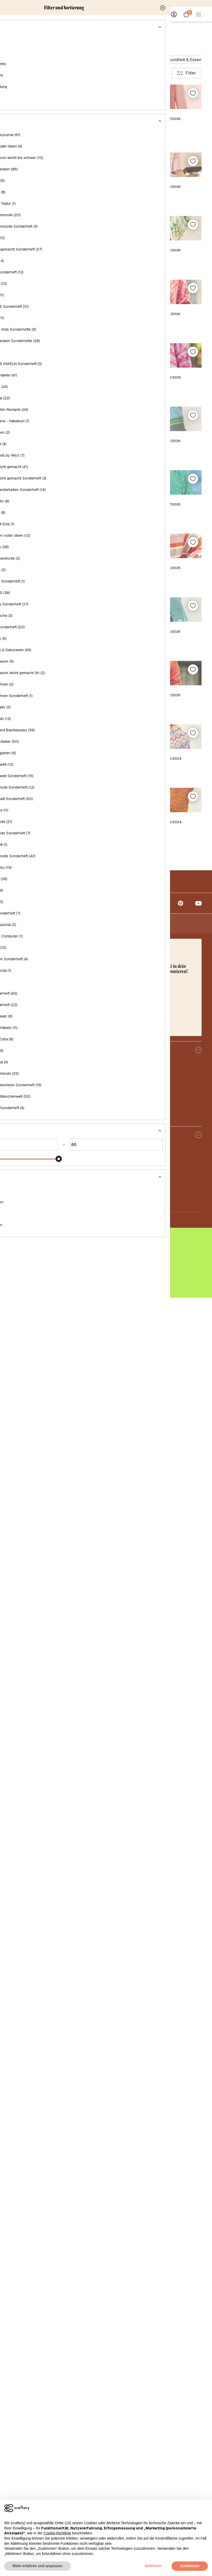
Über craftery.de (26, 2344)
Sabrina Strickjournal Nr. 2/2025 (155, 1750)
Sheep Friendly (25, 2354)
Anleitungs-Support (29, 2480)
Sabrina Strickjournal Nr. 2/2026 (57, 733)
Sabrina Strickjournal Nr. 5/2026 (155, 393)
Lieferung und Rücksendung (37, 2440)
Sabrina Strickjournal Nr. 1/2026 (155, 733)
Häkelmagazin (27, 59)
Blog (14, 2365)
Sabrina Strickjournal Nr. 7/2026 (155, 218)
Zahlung (18, 2460)
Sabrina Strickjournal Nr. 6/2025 (57, 1411)
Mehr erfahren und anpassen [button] (37, 2566)
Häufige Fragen (25, 2450)
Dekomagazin (143, 59)
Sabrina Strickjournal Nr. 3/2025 (155, 1581)
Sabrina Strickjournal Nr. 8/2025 (57, 1241)
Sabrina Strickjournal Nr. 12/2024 (155, 1920)
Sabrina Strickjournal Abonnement (57, 1750)
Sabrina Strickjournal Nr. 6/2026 (57, 393)
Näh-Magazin (62, 59)
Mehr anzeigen (106, 2133)
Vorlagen (19, 2395)
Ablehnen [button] (153, 2566)
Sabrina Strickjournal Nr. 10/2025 (57, 1072)
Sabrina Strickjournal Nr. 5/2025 (155, 1411)
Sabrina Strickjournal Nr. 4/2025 (57, 1581)
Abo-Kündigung (25, 2470)
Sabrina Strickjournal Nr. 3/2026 (155, 563)
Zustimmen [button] (189, 2566)
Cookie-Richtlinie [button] (57, 2533)
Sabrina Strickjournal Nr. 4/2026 (57, 563)
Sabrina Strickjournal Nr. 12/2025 (57, 902)
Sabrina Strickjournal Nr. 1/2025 (57, 1920)
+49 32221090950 (37, 2260)
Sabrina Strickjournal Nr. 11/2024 (56, 2090)
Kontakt (17, 2429)
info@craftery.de (30, 2249)
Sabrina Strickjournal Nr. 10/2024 (155, 2090)
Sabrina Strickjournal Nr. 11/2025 (155, 902)
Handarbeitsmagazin (102, 59)
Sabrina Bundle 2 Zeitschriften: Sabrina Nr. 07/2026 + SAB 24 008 (57, 221)
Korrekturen (21, 2385)
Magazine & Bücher (42, 27)
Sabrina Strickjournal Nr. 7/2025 (155, 1241)
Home (14, 27)
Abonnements (23, 2375)
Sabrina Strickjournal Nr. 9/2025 (155, 1072)
